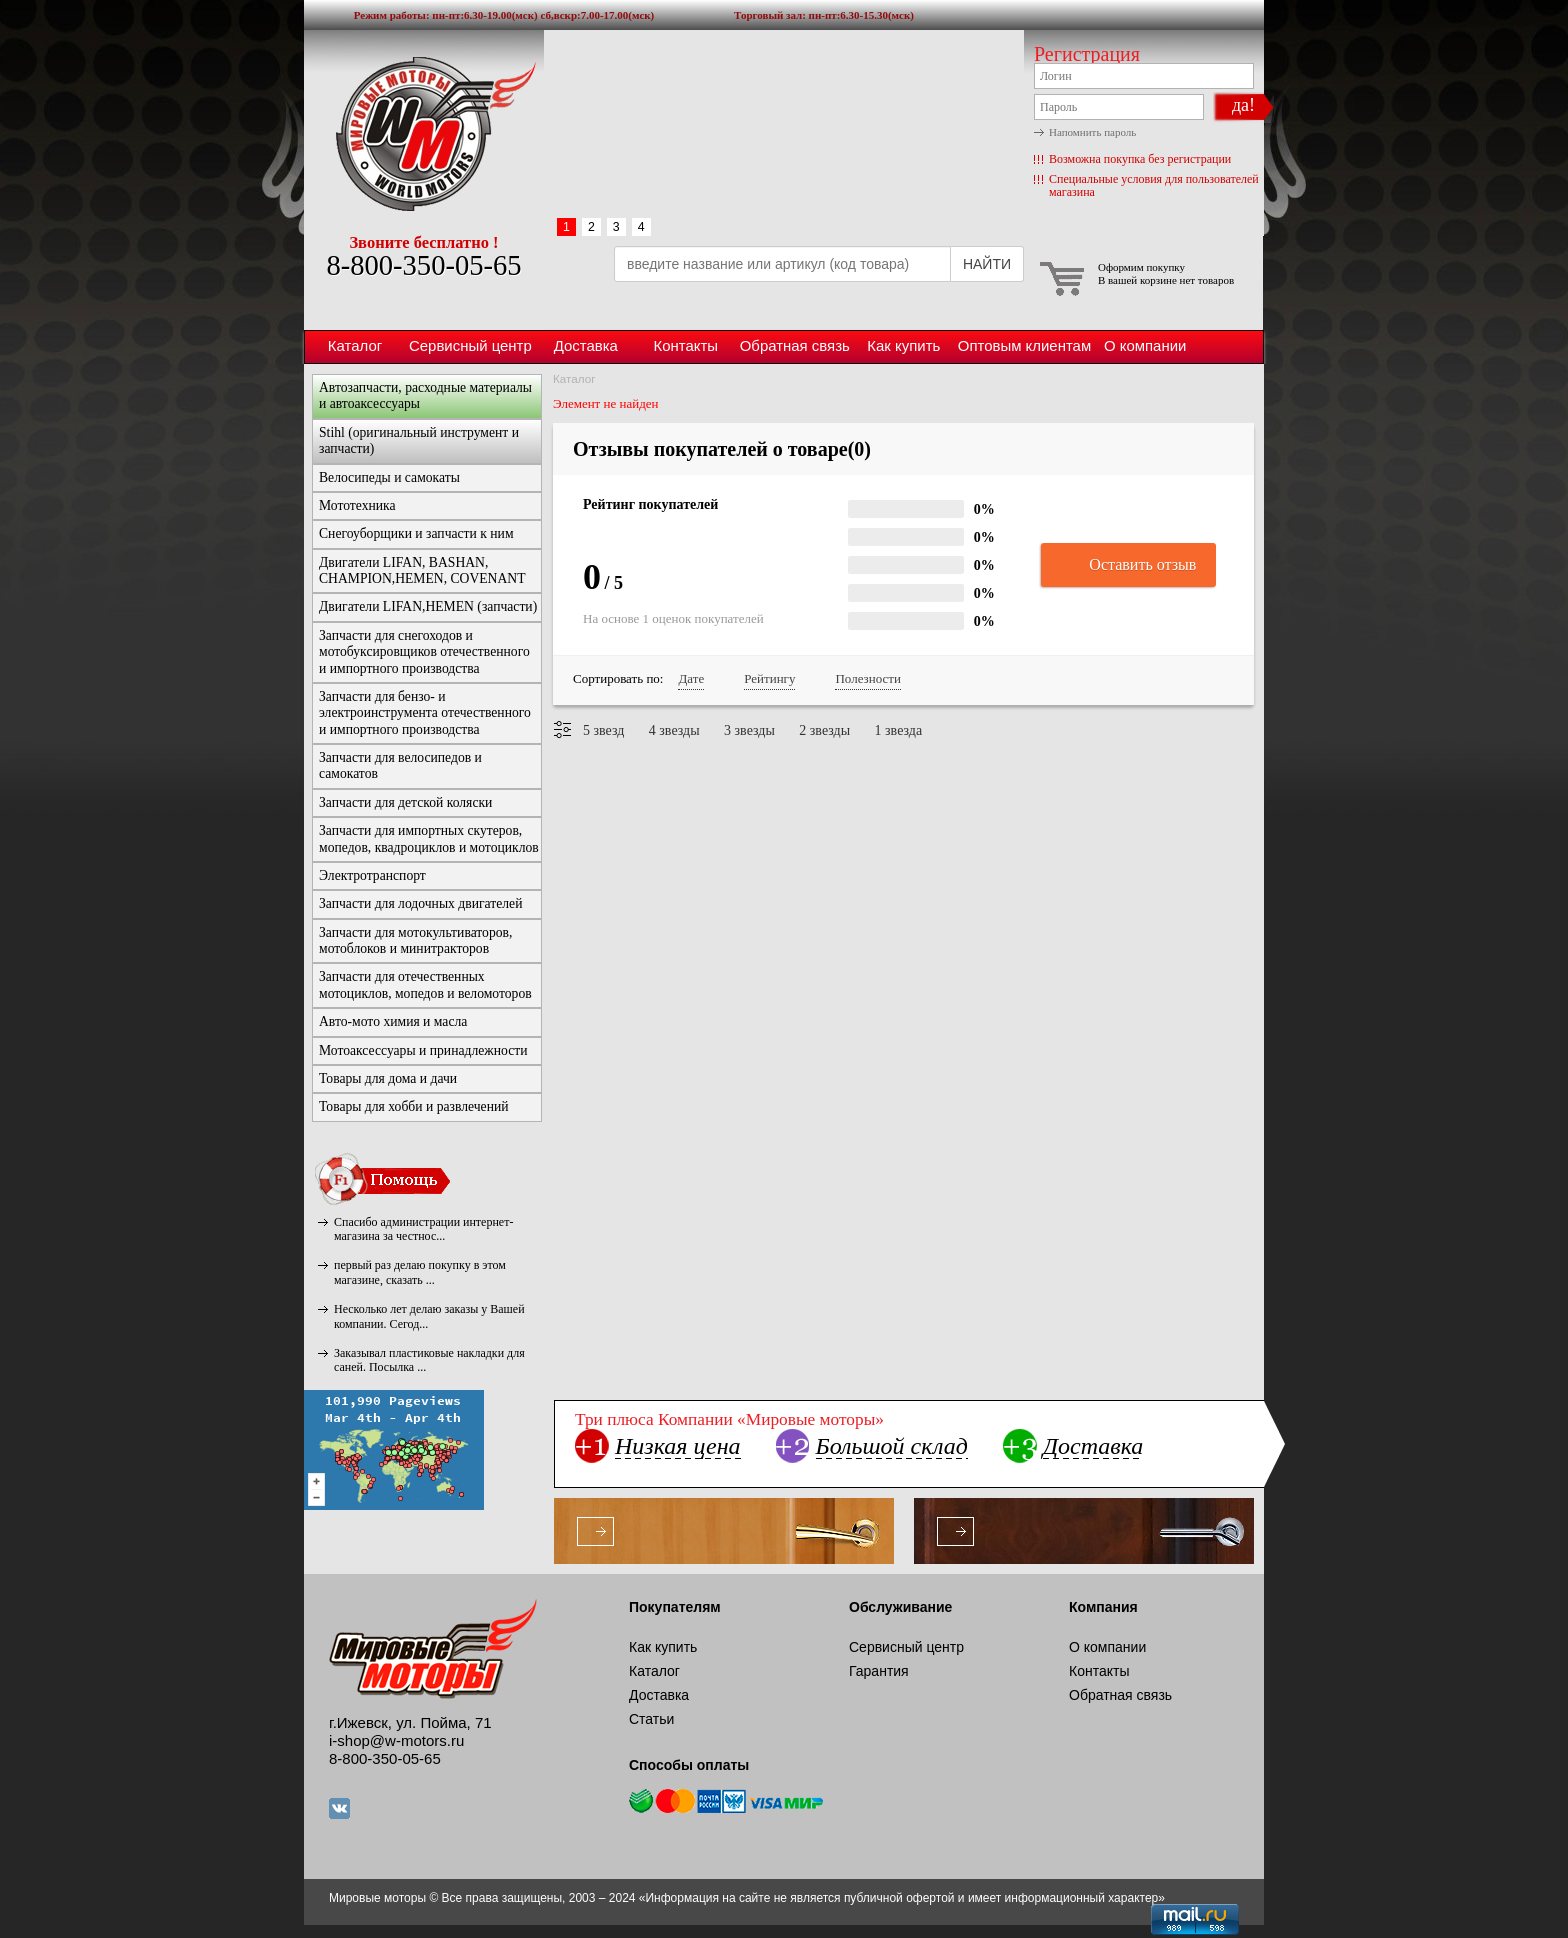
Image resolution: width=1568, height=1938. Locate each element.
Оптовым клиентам (1024, 345)
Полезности (867, 678)
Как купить (903, 345)
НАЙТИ (987, 264)
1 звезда (899, 730)
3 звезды (749, 730)
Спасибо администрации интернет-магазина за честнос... (423, 1229)
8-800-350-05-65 (423, 265)
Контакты (685, 345)
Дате (691, 678)
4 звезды (674, 730)
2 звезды (824, 730)
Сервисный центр (470, 345)
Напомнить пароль (1092, 132)
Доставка (586, 345)
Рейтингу (769, 678)
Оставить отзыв (1128, 566)
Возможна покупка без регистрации (1140, 159)
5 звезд (603, 730)
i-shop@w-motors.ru (396, 1740)
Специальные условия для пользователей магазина (1154, 185)
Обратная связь (795, 345)
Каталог (355, 345)
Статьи (651, 1719)
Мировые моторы (424, 133)
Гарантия (879, 1671)
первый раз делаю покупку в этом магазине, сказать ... (420, 1272)
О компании (1145, 345)
